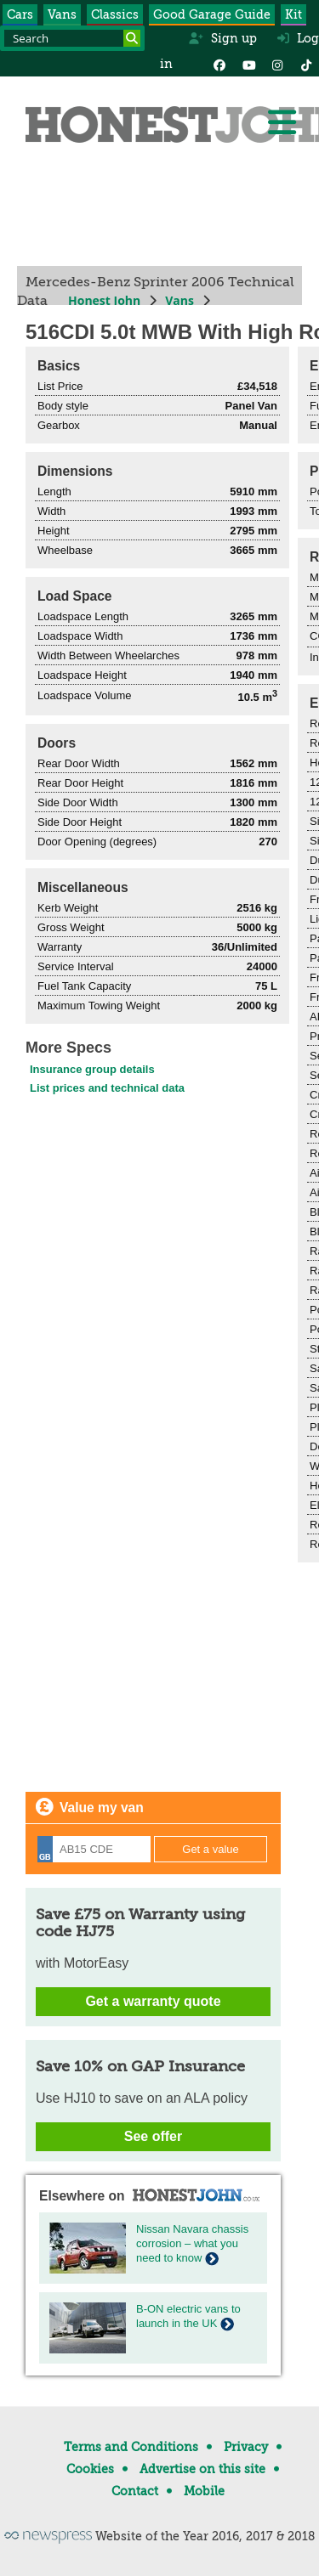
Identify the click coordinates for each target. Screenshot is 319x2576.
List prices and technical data (107, 1088)
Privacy (246, 2447)
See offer (153, 2136)
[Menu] (281, 122)
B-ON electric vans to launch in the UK (188, 2316)
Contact (134, 2491)
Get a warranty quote (152, 2001)
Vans (62, 14)
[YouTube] (248, 64)
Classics (115, 14)
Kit (293, 14)
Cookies (90, 2469)
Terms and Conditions (131, 2447)
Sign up (222, 38)
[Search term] (72, 38)
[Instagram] (277, 64)
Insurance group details (92, 1069)
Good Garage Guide (212, 14)
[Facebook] (219, 64)
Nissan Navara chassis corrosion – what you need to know (192, 2243)
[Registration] (94, 1849)
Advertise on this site (202, 2469)
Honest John (104, 300)
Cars (20, 14)
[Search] (131, 38)
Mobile (204, 2491)
